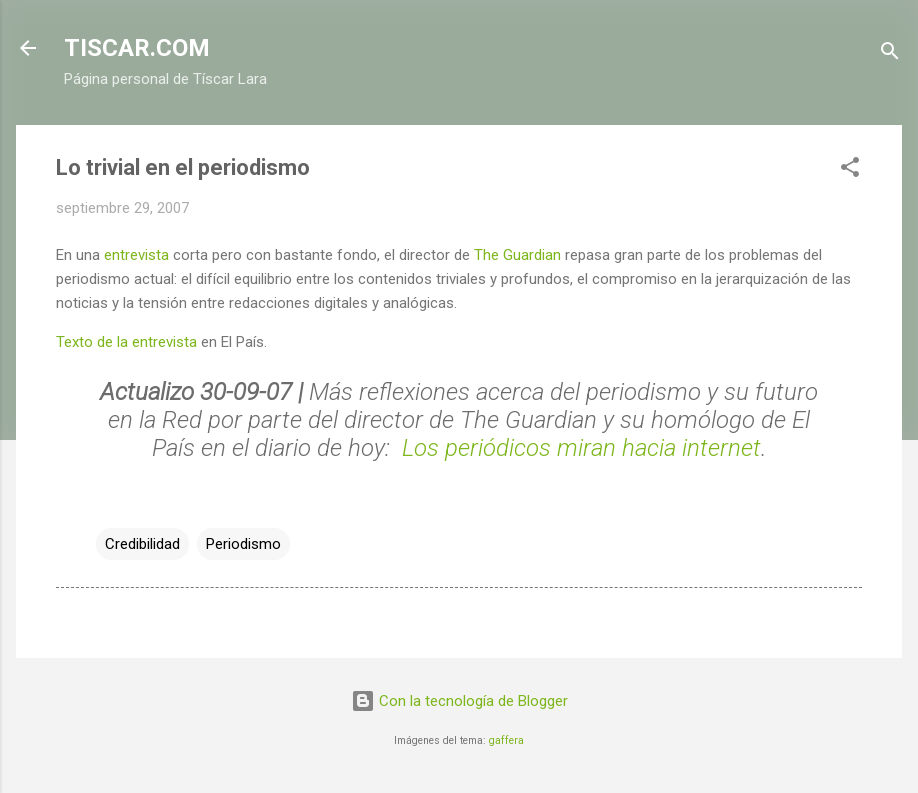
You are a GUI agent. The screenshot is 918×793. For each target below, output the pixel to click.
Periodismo (243, 544)
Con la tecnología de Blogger (459, 701)
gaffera (506, 740)
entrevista (136, 255)
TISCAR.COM (137, 48)
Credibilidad (142, 544)
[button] (850, 170)
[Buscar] (890, 54)
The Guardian (517, 255)
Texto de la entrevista (126, 342)
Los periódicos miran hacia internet (581, 448)
